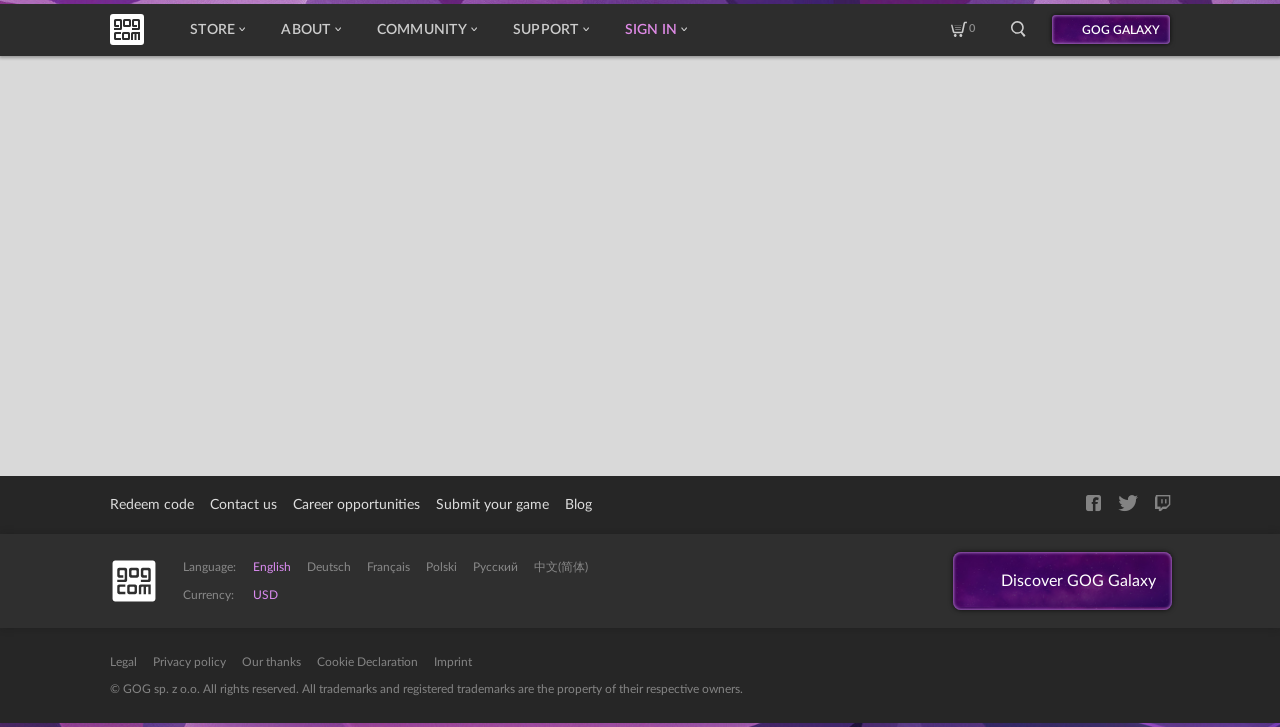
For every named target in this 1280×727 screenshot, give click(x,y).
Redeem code (152, 505)
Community (427, 30)
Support (551, 30)
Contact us (243, 505)
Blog (578, 505)
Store (217, 30)
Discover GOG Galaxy (1078, 581)
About (310, 30)
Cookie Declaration (367, 662)
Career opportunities (356, 505)
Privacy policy (189, 662)
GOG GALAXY (1121, 30)
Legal (123, 662)
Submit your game (492, 505)
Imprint (453, 662)
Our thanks (271, 662)
